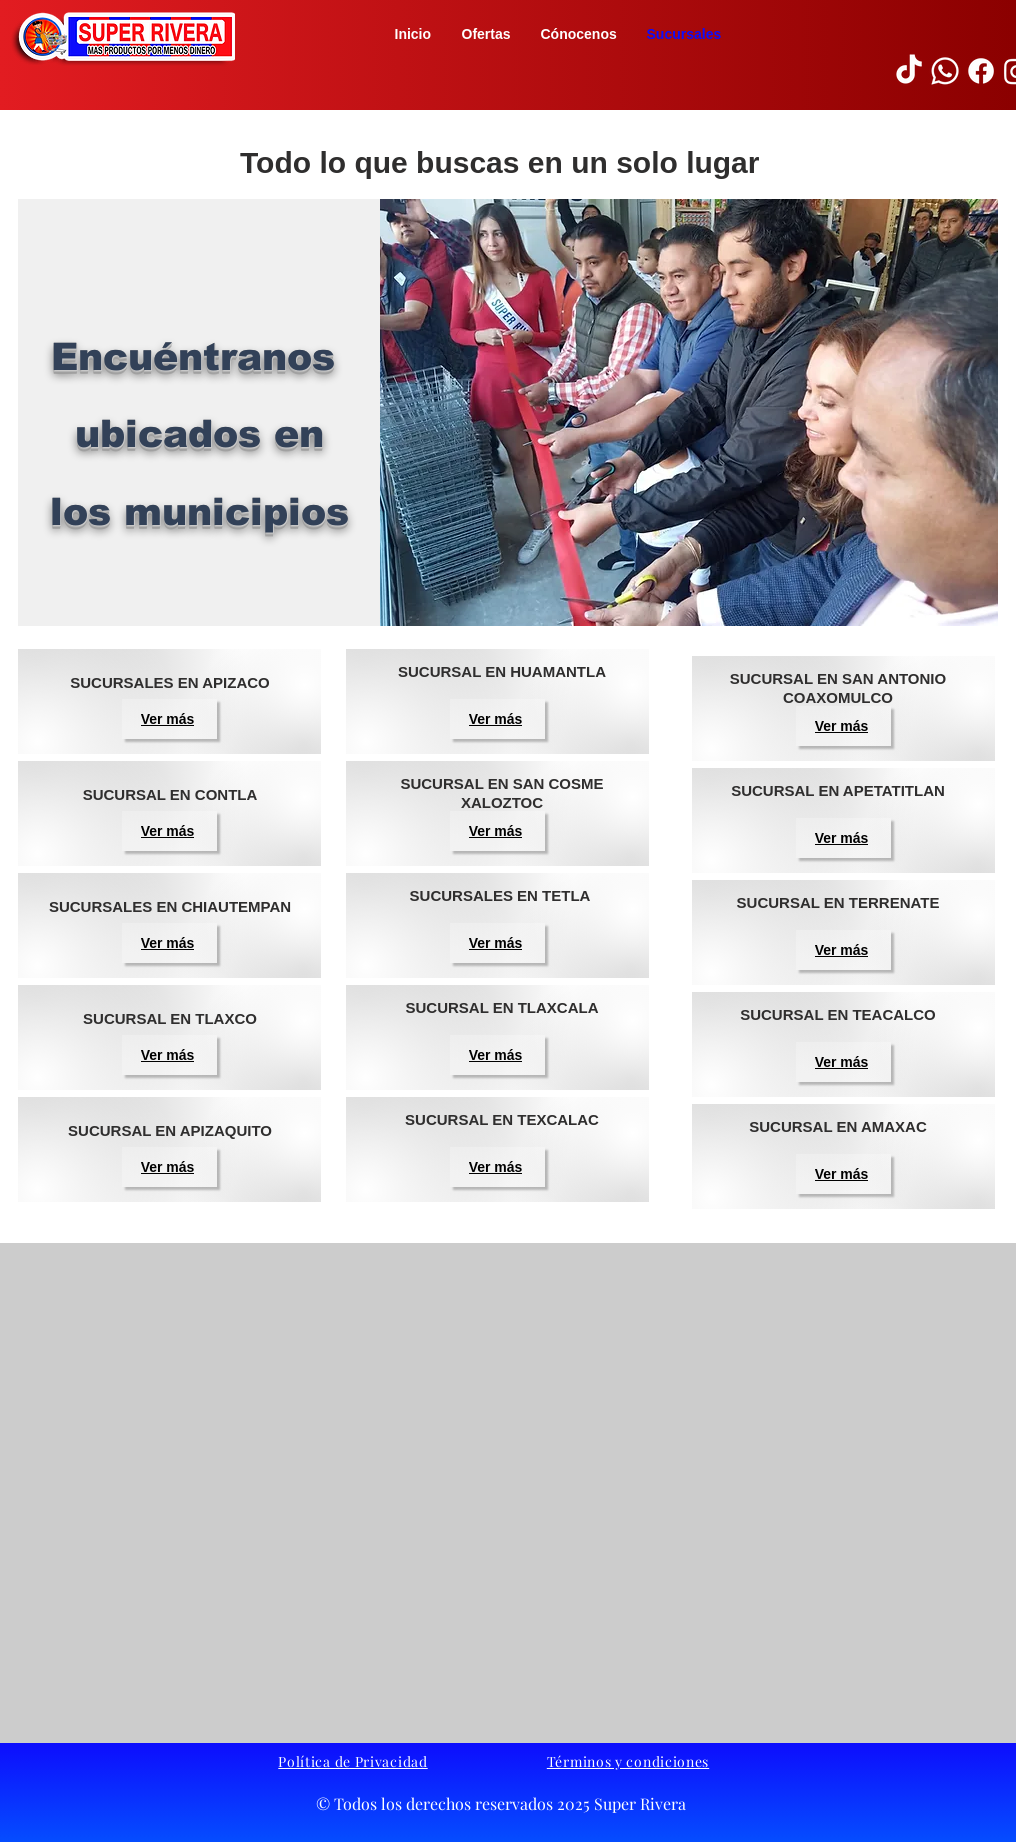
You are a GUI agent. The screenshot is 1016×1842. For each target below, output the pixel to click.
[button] (122, 37)
